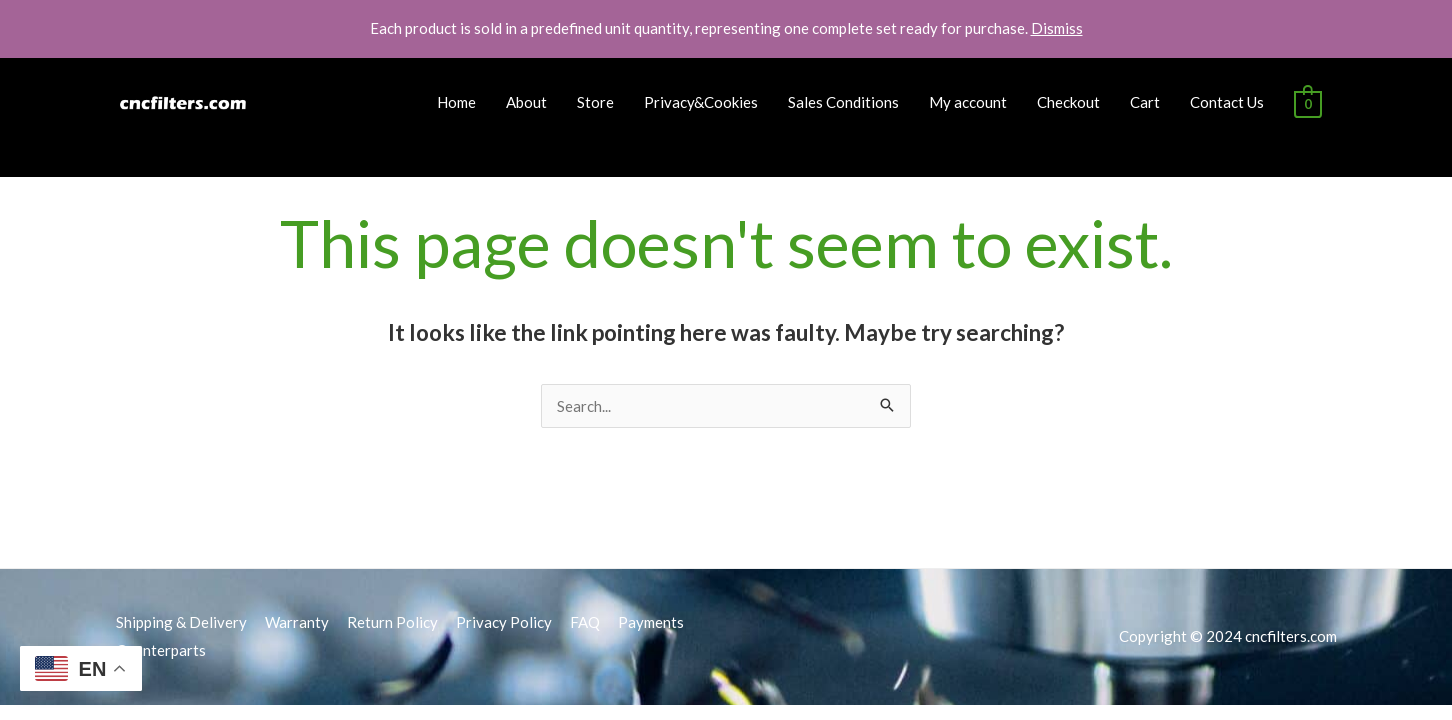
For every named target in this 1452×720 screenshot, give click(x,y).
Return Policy (392, 622)
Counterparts (161, 650)
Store (595, 102)
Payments (651, 622)
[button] (1409, 28)
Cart (1145, 102)
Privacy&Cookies (701, 102)
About (526, 102)
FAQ (585, 622)
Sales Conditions (843, 102)
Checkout (1068, 102)
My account (968, 102)
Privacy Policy (504, 622)
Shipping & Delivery (181, 622)
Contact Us (1227, 102)
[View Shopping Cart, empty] (1307, 102)
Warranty (297, 622)
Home (456, 102)
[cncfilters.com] (184, 100)
